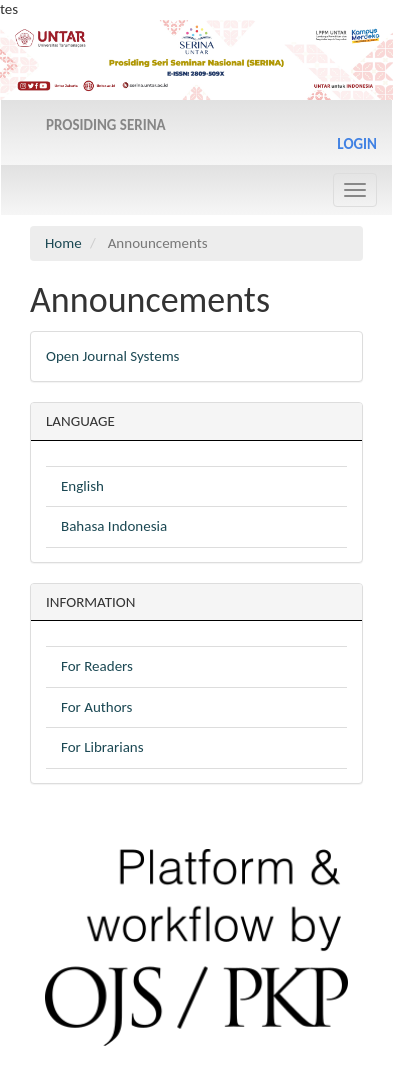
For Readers (97, 666)
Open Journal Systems (112, 356)
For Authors (96, 707)
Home (63, 243)
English (82, 486)
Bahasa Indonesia (114, 526)
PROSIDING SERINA (106, 125)
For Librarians (102, 747)
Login (357, 144)
